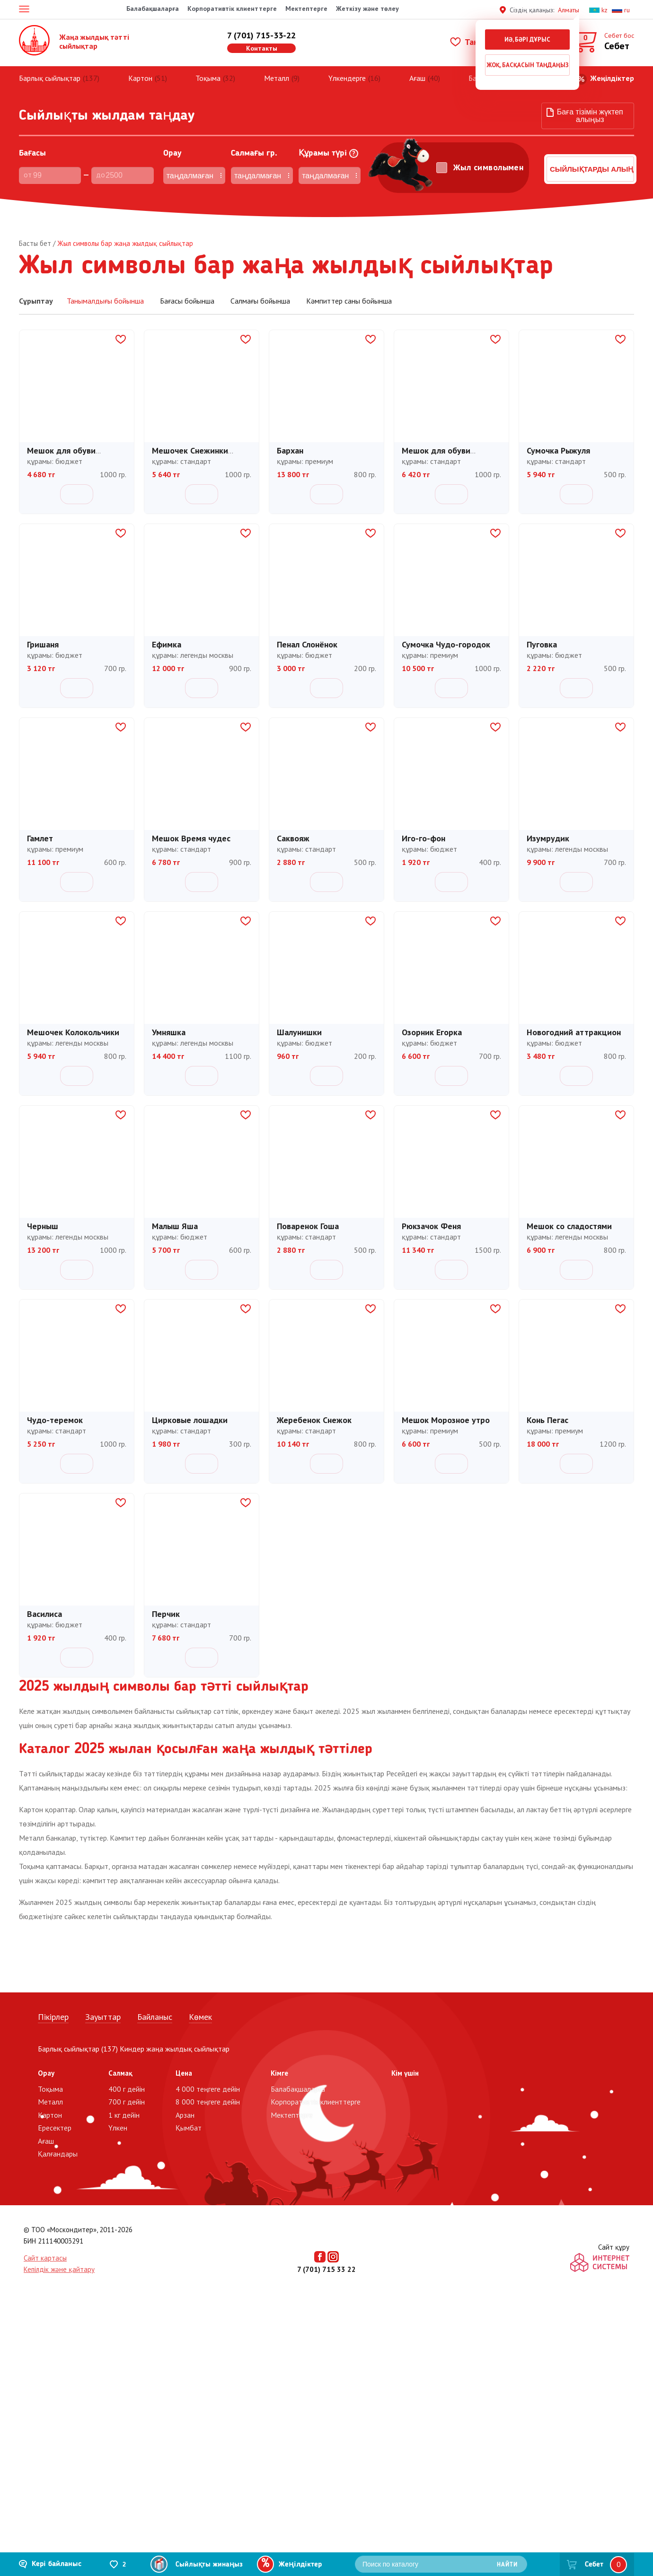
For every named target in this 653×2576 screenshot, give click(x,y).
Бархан (290, 451)
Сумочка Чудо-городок (446, 645)
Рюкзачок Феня (431, 1227)
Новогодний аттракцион (574, 1033)
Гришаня (43, 645)
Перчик (166, 1615)
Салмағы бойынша (261, 301)
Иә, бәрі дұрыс (527, 39)
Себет (594, 2564)
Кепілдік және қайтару (59, 2269)
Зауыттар (103, 2016)
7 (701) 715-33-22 (261, 35)
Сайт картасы (45, 2257)
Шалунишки (299, 1033)
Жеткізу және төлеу (367, 8)
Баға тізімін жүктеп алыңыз (590, 115)
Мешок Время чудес (191, 839)
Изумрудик (548, 839)
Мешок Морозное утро (446, 1421)
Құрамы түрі (294, 153)
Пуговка (542, 645)
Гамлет (40, 839)
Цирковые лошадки (190, 1421)
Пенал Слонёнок (307, 645)
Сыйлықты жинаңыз (209, 2564)
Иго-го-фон (423, 839)
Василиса (44, 1615)
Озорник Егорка (432, 1033)
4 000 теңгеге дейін (208, 2089)
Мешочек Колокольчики (73, 1033)
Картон (140, 78)
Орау (155, 153)
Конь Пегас (547, 1421)
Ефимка (166, 645)
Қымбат (189, 2127)
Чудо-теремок (55, 1421)
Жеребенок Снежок (314, 1421)
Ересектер (54, 2127)
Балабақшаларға (152, 8)
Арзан (185, 2115)
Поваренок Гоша (308, 1227)
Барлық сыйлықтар (49, 78)
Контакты (261, 48)
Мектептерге (306, 8)
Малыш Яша (175, 1227)
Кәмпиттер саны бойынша (349, 301)
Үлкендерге (347, 78)
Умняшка (168, 1033)
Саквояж (293, 839)
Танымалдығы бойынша (105, 301)
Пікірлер (53, 2016)
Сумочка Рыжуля (558, 451)
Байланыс (154, 2016)
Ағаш (417, 78)
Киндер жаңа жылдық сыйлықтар (174, 2048)
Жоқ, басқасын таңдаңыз (527, 65)
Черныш (42, 1227)
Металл (276, 78)
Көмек (200, 2016)
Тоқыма (208, 78)
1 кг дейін (124, 2115)
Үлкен (117, 2127)
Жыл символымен (469, 167)
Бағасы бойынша (188, 301)
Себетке (77, 494)
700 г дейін (126, 2101)
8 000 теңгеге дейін (208, 2101)
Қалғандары (58, 2153)
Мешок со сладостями (569, 1227)
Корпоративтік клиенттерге (232, 8)
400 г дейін (126, 2089)
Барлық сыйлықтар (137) (78, 2048)
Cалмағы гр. (228, 153)
